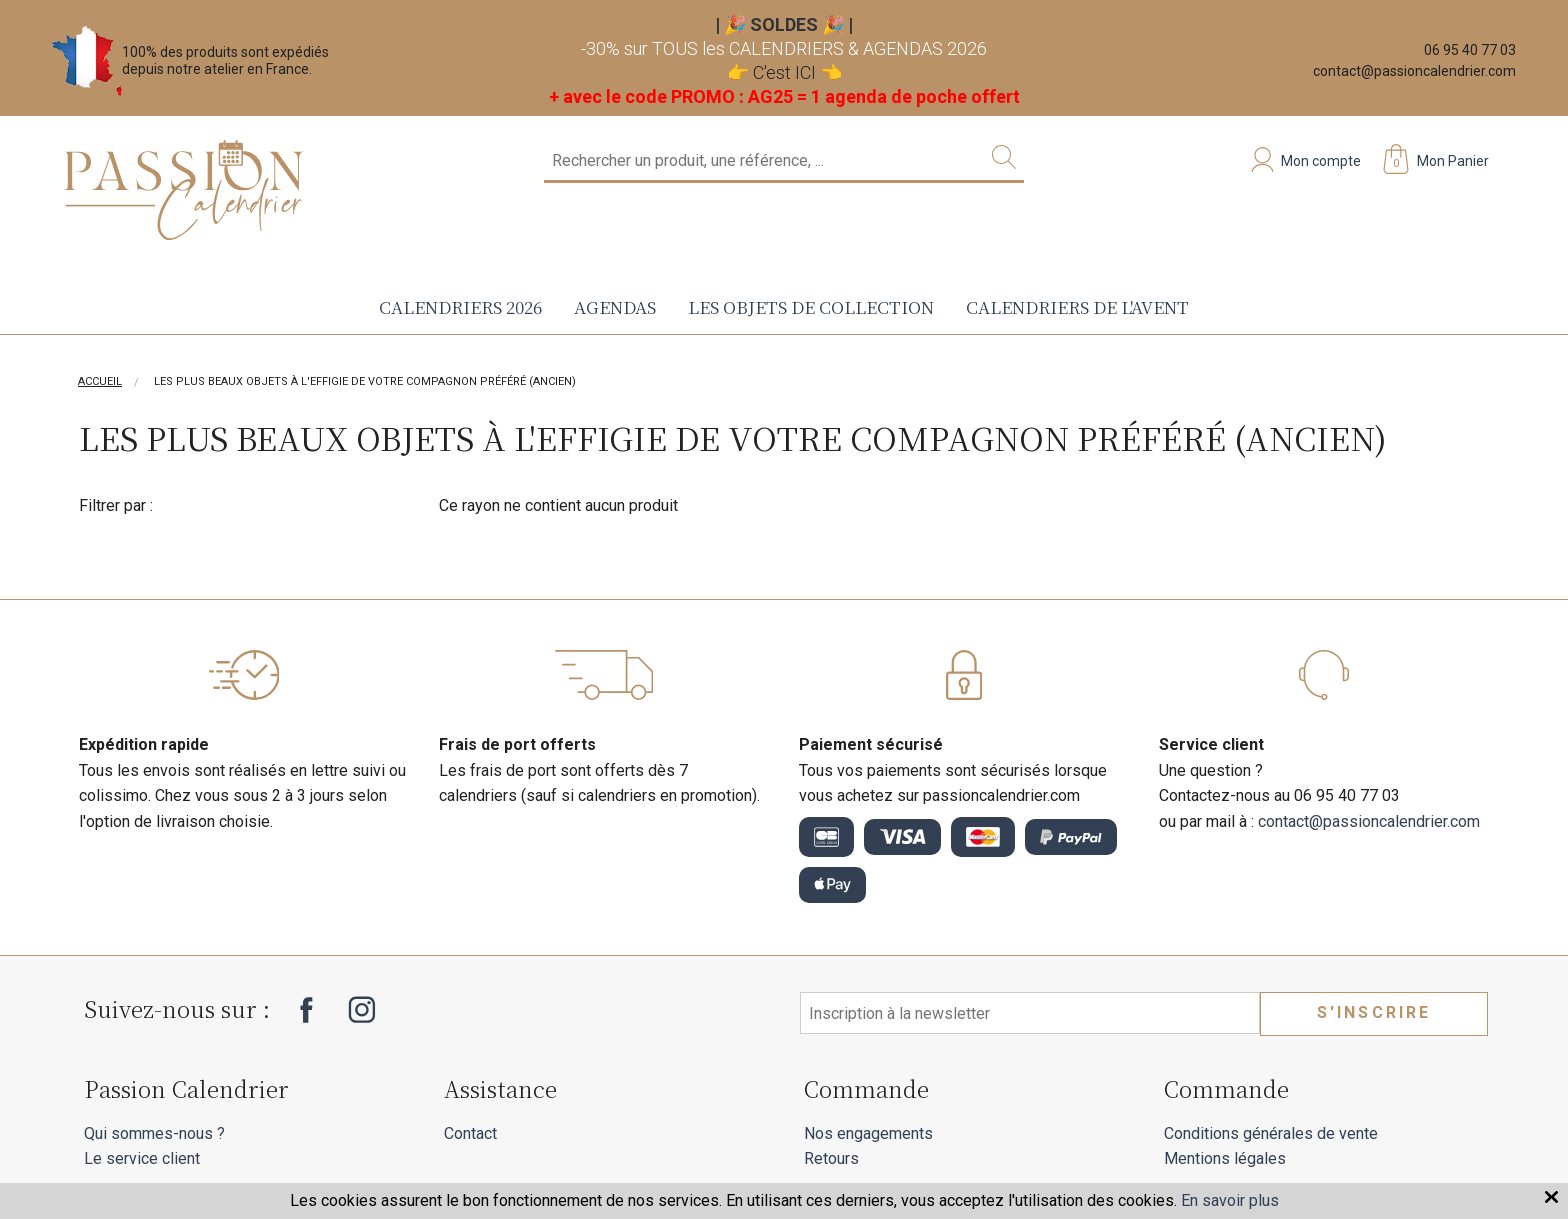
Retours (831, 1158)
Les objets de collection (811, 306)
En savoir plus (1230, 1200)
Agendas (615, 306)
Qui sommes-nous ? (154, 1133)
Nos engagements (868, 1133)
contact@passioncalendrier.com (1414, 71)
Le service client (142, 1158)
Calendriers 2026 (460, 306)
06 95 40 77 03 (1470, 50)
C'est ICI (784, 72)
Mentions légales (1225, 1158)
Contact (470, 1133)
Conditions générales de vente (1271, 1133)
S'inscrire (1374, 1012)
